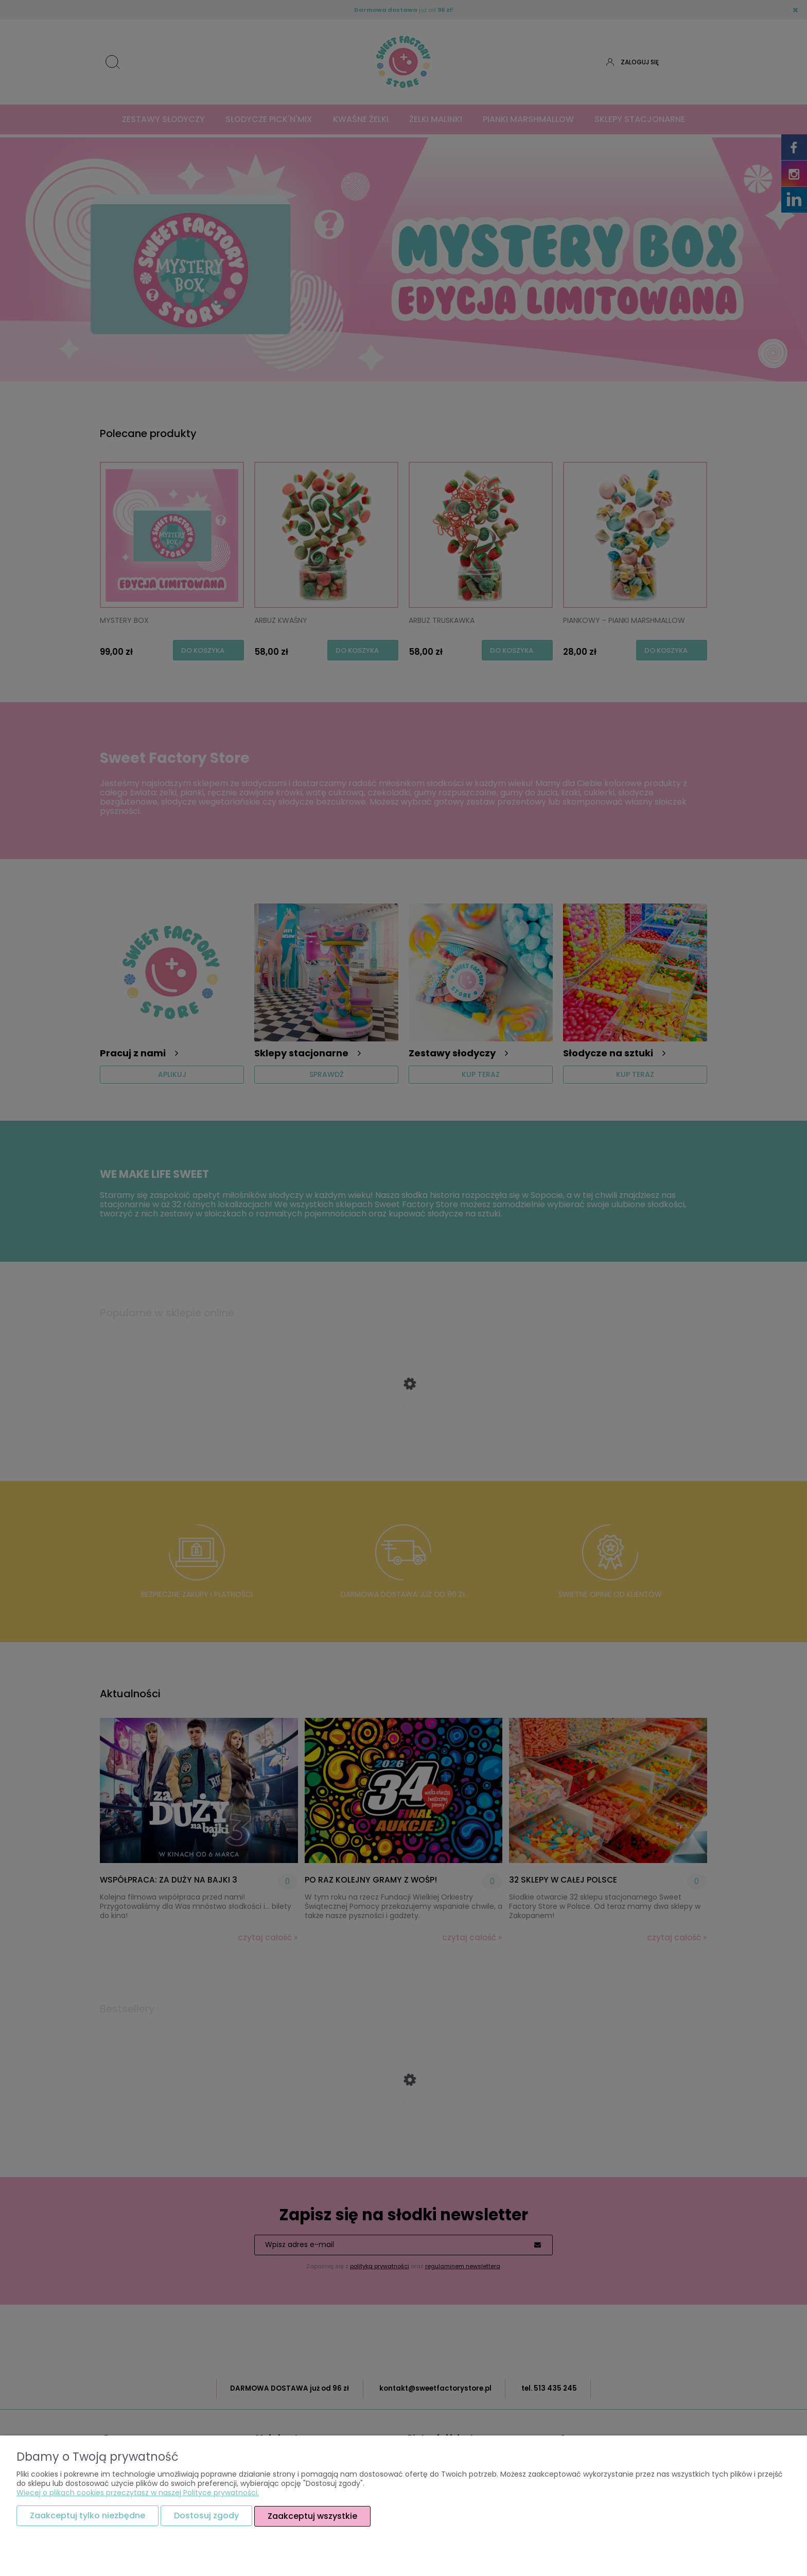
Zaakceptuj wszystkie (312, 2516)
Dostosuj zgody (206, 2516)
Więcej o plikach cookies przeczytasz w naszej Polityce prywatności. (137, 2493)
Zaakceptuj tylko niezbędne (87, 2516)
